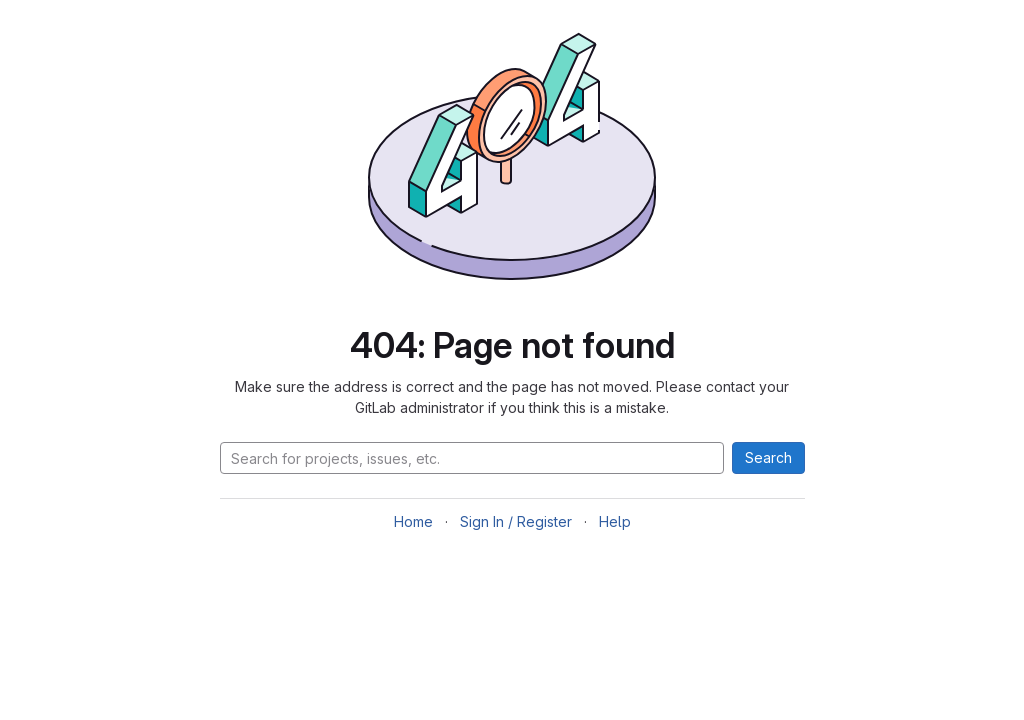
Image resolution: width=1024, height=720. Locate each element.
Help (615, 521)
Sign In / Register (516, 521)
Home (413, 521)
